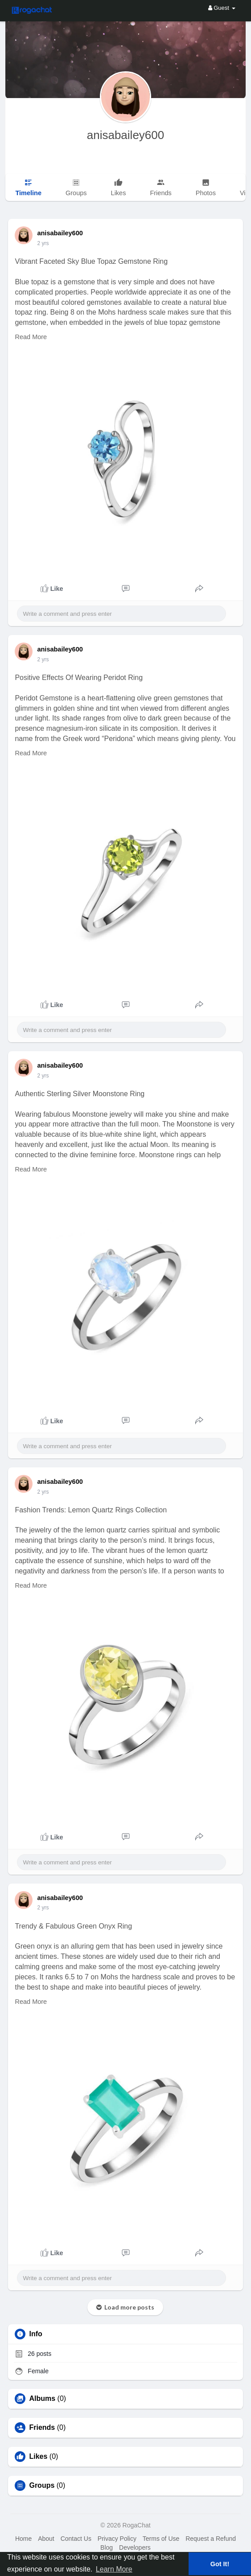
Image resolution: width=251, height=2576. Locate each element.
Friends (42, 2427)
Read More (31, 336)
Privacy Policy (117, 2538)
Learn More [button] (114, 2569)
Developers (135, 2547)
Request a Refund (210, 2538)
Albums (42, 2398)
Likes (38, 2456)
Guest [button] (221, 7)
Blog (106, 2547)
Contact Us (76, 2538)
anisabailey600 (125, 135)
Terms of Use (161, 2538)
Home (23, 2538)
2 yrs (43, 243)
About (46, 2538)
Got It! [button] (219, 2564)
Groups (41, 2485)
